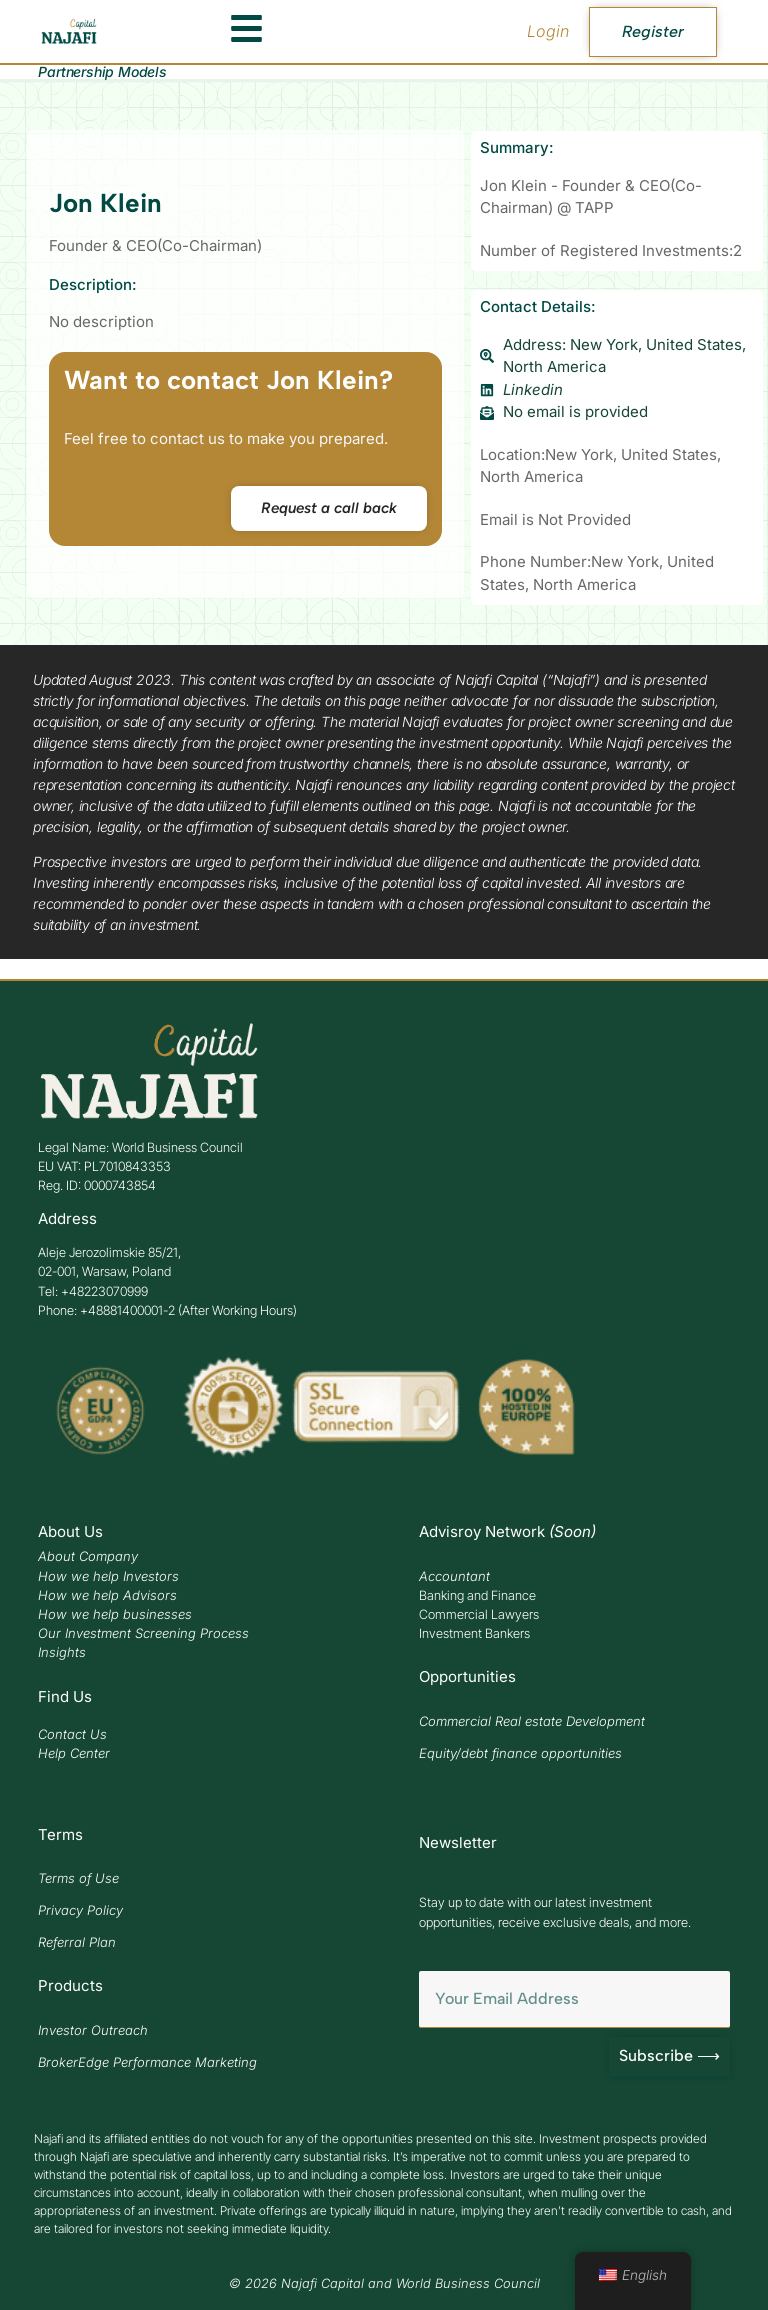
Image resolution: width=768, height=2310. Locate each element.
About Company (88, 1556)
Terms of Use (78, 1878)
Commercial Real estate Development (532, 1721)
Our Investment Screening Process (143, 1633)
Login (548, 31)
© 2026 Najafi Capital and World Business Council (384, 2283)
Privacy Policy (80, 1910)
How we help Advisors (107, 1595)
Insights (62, 1652)
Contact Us (72, 1734)
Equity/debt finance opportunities (520, 1753)
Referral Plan (77, 1942)
